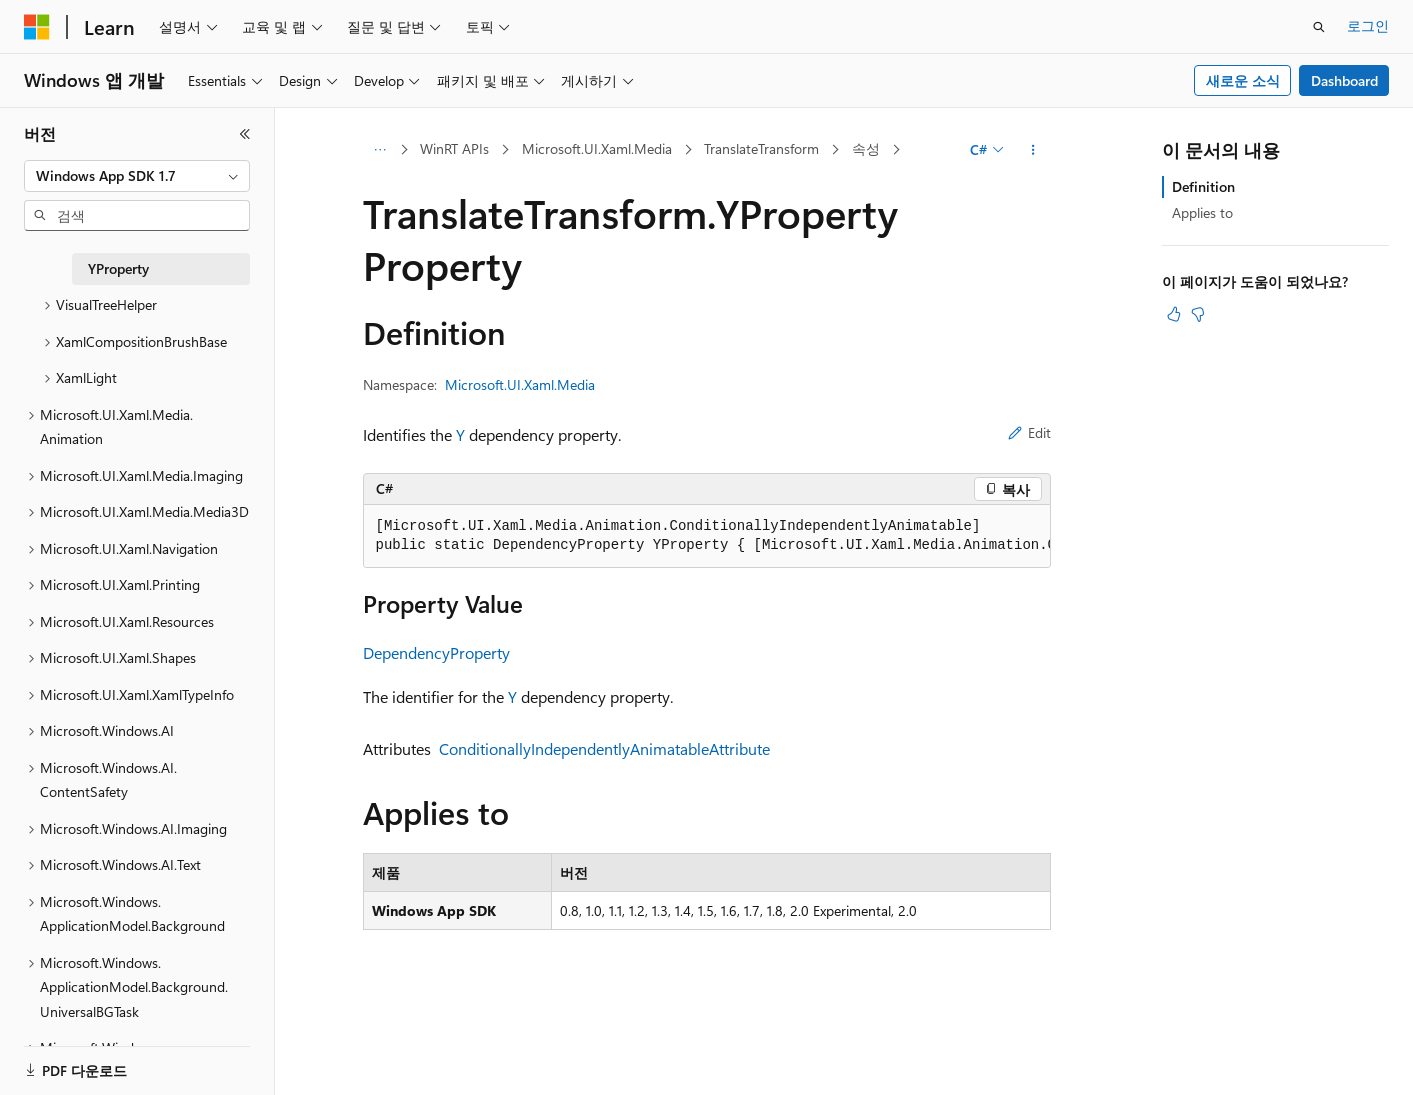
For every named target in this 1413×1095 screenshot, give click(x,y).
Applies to (1202, 212)
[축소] (245, 134)
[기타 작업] (1032, 150)
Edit (1029, 432)
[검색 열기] (1319, 27)
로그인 (1368, 25)
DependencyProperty (436, 652)
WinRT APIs (454, 148)
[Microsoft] (37, 27)
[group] (707, 536)
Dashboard (1344, 80)
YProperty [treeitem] (118, 268)
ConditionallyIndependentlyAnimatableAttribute (604, 748)
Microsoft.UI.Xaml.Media (597, 148)
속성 (866, 148)
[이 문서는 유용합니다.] (1174, 314)
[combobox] (137, 176)
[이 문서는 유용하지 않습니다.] (1198, 314)
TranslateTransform (761, 148)
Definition (1203, 186)
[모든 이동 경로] (380, 150)
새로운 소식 (1243, 80)
